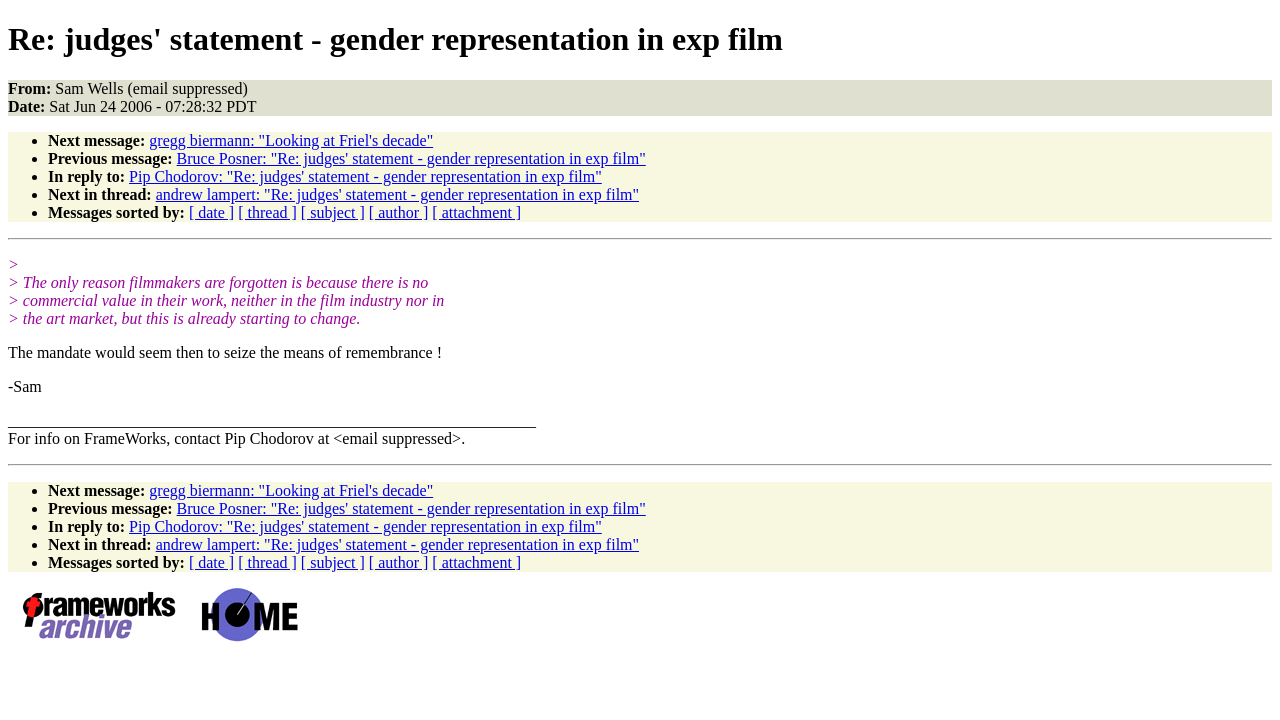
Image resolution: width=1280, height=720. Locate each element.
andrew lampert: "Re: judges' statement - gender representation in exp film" (397, 194)
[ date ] (211, 212)
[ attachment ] (476, 212)
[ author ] (399, 212)
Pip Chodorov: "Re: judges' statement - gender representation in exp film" (365, 176)
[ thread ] (267, 212)
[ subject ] (333, 212)
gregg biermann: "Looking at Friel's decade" (291, 140)
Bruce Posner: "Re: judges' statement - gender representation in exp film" (411, 158)
